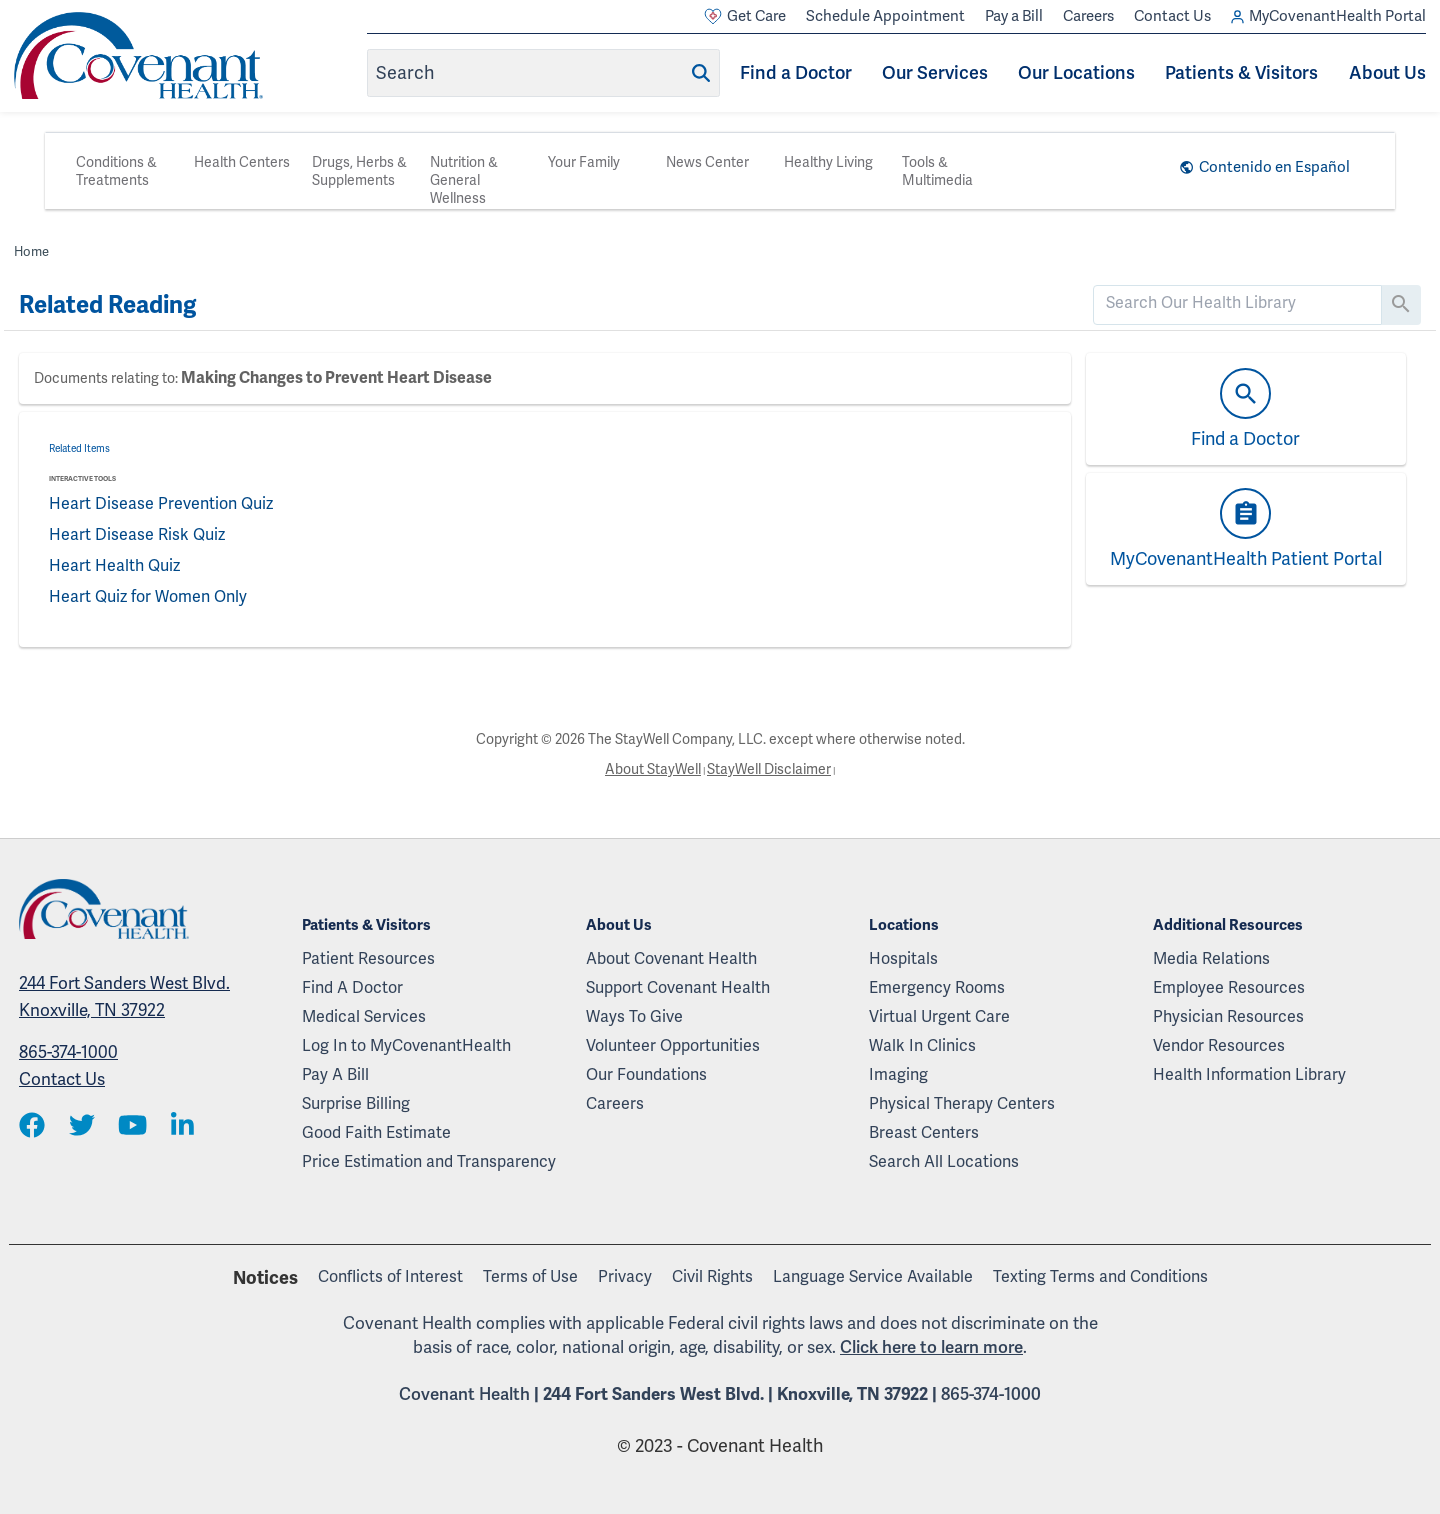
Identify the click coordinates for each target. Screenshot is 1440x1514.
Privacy (625, 1276)
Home (31, 251)
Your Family (584, 162)
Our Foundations (646, 1074)
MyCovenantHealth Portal (1328, 16)
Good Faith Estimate (376, 1132)
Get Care (745, 16)
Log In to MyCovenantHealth (406, 1045)
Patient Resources (368, 958)
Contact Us (1172, 16)
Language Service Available (873, 1276)
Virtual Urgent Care (939, 1016)
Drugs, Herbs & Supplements (359, 171)
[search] (1237, 303)
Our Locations (1076, 72)
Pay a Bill (1014, 16)
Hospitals (903, 958)
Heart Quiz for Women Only (148, 596)
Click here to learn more (931, 1347)
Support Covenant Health (678, 987)
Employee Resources (1229, 987)
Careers (1088, 16)
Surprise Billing (356, 1103)
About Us (1387, 72)
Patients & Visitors (1241, 72)
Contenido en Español (1274, 167)
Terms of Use (530, 1276)
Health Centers (242, 162)
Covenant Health (464, 1394)
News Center (707, 162)
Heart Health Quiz (114, 565)
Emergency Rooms (937, 987)
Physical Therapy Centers (962, 1103)
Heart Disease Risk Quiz (137, 534)
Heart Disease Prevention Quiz (161, 503)
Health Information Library (1249, 1074)
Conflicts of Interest (390, 1276)
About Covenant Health (671, 958)
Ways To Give (634, 1016)
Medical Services (364, 1016)
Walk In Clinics (922, 1045)
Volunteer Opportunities (673, 1045)
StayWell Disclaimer (769, 769)
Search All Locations (944, 1161)
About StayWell (653, 769)
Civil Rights (712, 1276)
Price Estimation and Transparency (429, 1161)
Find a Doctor (796, 72)
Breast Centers (924, 1132)
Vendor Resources (1219, 1045)
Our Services (935, 72)
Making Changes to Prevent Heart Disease (336, 378)
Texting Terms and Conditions (1100, 1276)
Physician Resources (1228, 1016)
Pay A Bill (335, 1074)
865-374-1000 (68, 1052)
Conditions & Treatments (116, 171)
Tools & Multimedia (937, 171)
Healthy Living (828, 162)
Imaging (898, 1074)
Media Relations (1211, 958)
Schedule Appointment (885, 16)
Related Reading (107, 305)
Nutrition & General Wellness (464, 180)
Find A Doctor (352, 987)
